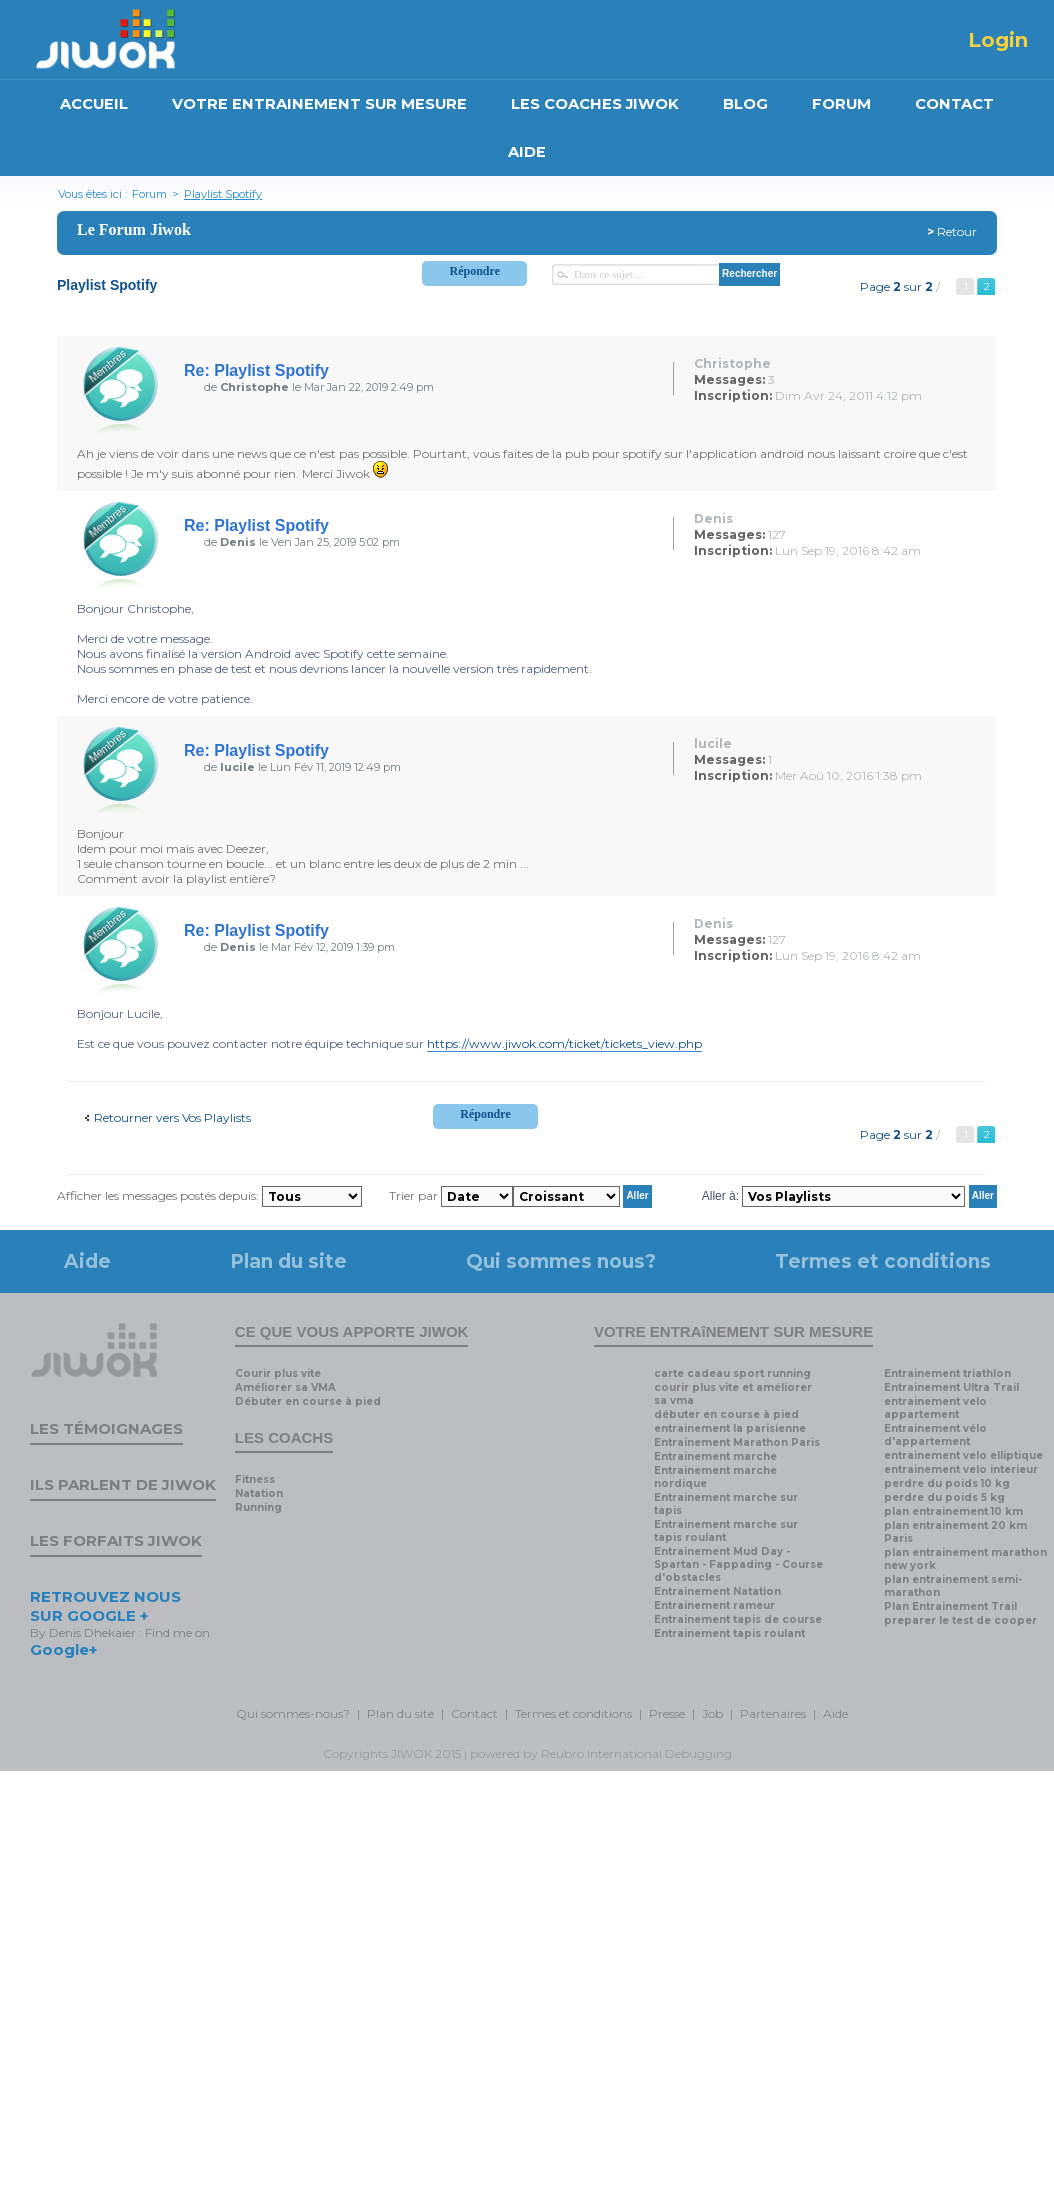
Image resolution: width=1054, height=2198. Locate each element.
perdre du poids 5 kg (944, 1497)
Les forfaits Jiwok (116, 1540)
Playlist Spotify (223, 194)
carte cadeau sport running (732, 1373)
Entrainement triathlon (947, 1373)
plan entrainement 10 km (953, 1511)
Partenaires (773, 1713)
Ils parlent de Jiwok (123, 1484)
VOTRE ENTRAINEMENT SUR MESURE (319, 104)
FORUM (841, 104)
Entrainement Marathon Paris (737, 1442)
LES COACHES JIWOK (595, 104)
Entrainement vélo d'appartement (935, 1435)
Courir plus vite (278, 1373)
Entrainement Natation (717, 1591)
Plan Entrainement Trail (950, 1606)
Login (998, 40)
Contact (474, 1713)
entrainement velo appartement (935, 1408)
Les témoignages (106, 1428)
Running (258, 1507)
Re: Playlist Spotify (256, 370)
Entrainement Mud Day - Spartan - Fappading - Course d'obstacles (738, 1564)
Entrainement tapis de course (738, 1619)
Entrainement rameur (714, 1605)
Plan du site (288, 1261)
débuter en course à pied (726, 1414)
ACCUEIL (94, 104)
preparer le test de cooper (960, 1620)
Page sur (896, 286)
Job (712, 1713)
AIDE (527, 152)
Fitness (255, 1479)
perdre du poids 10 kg (947, 1483)
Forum (149, 194)
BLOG (745, 104)
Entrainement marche (715, 1456)
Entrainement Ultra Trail (951, 1387)
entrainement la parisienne (730, 1428)
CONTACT (954, 104)
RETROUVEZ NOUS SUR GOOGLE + (105, 1606)
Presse (667, 1713)
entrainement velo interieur (961, 1469)
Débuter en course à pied (308, 1401)
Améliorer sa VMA (285, 1387)
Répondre (475, 271)
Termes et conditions (883, 1261)
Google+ (63, 1649)
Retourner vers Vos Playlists (172, 1117)
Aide (87, 1261)
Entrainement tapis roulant (729, 1633)
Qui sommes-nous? (293, 1713)
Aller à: (720, 1195)
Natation (259, 1493)
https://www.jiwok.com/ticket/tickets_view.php (564, 1043)
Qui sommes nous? (561, 1261)
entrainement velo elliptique (963, 1455)
